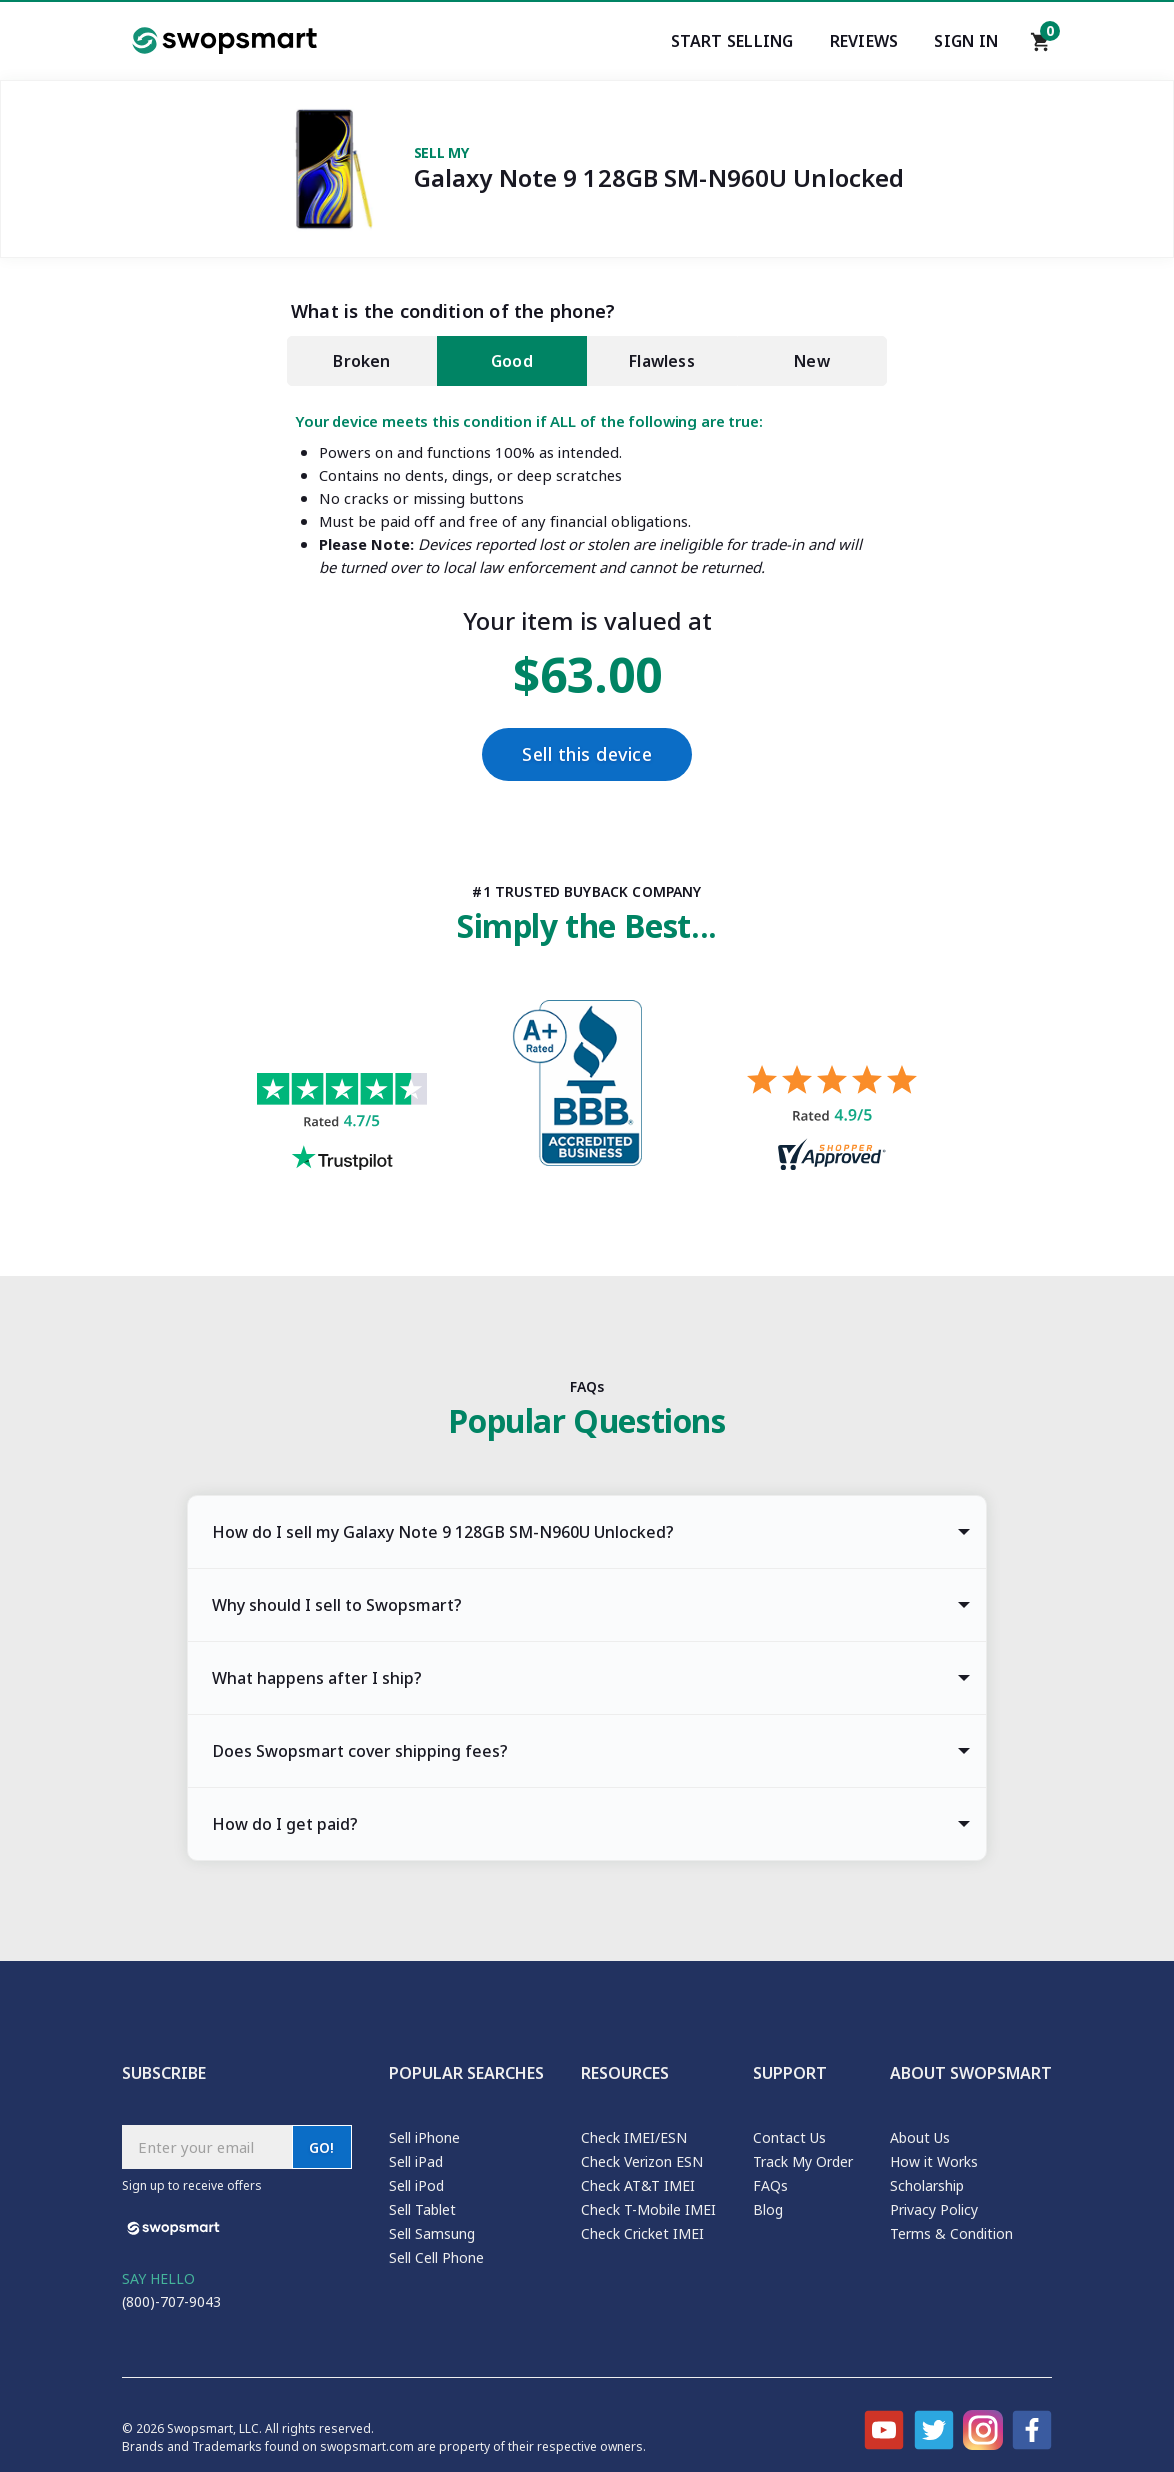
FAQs (770, 2185)
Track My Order (803, 2161)
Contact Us (789, 2137)
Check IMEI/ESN (634, 2137)
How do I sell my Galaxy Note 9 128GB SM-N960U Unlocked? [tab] (443, 1532)
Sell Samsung (432, 2233)
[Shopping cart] (1041, 47)
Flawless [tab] (662, 361)
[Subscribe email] (207, 2147)
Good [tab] (512, 361)
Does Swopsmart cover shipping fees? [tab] (360, 1751)
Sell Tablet (422, 2209)
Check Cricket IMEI (642, 2233)
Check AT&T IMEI (638, 2185)
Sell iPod (416, 2185)
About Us (920, 2137)
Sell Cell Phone (436, 2257)
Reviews (864, 41)
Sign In (966, 41)
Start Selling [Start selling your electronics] (732, 41)
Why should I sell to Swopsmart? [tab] (337, 1605)
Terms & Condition (951, 2233)
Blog (768, 2209)
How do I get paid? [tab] (285, 1824)
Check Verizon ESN (642, 2161)
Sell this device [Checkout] (587, 754)
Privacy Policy (934, 2209)
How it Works (934, 2161)
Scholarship (927, 2185)
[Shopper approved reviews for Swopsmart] (832, 1120)
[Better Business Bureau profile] (587, 1088)
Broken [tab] (361, 361)
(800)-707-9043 (171, 2301)
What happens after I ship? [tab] (317, 1678)
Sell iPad (416, 2161)
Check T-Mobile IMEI (648, 2209)
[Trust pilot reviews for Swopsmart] (342, 1124)
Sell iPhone (424, 2137)
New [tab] (812, 361)
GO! (322, 2147)
